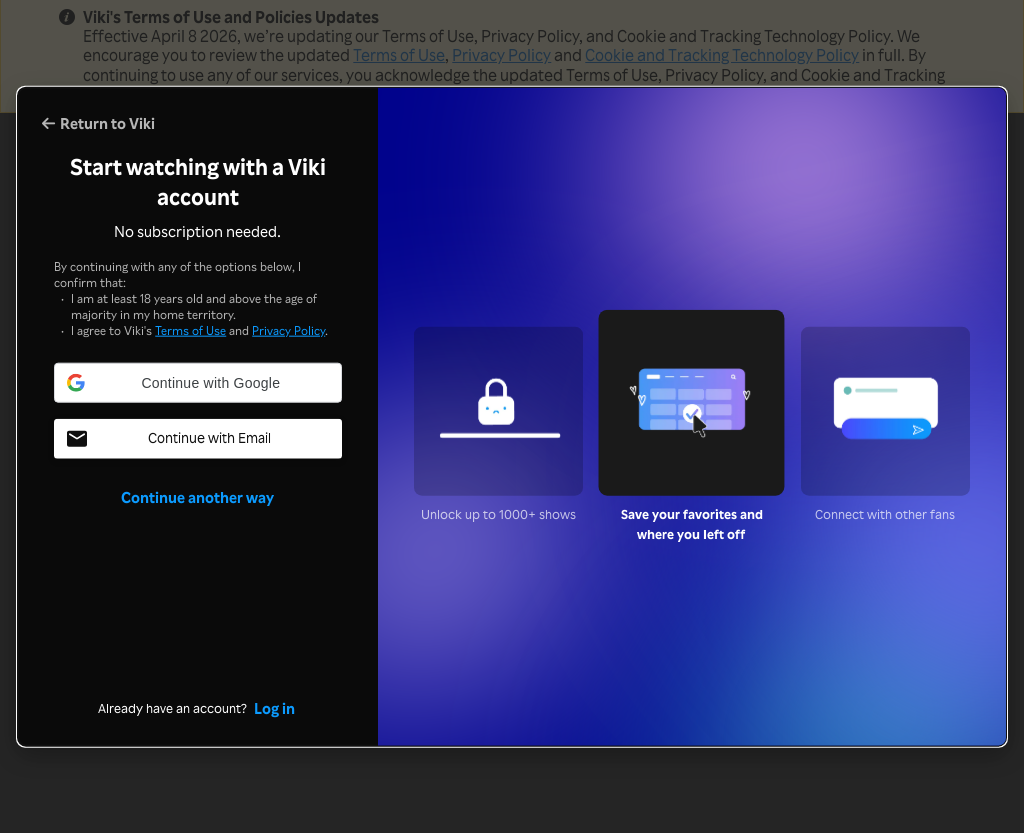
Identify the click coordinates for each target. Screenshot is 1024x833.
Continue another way (197, 497)
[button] (198, 383)
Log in (274, 707)
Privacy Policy (288, 330)
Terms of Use (190, 330)
